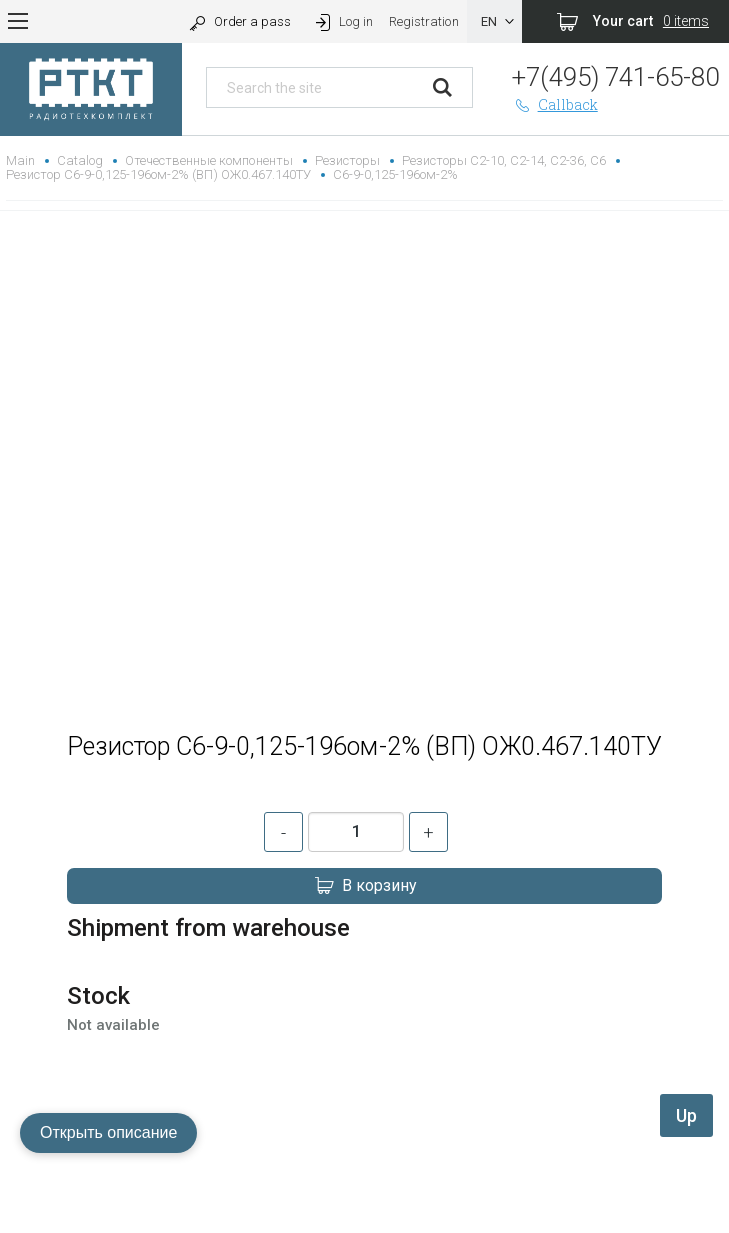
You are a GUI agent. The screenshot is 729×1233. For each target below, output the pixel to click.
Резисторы (347, 160)
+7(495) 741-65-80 (615, 77)
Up (686, 1115)
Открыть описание (108, 1132)
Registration (423, 21)
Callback (555, 104)
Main (20, 160)
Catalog (80, 160)
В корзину (365, 886)
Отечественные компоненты (208, 160)
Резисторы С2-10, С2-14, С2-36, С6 (504, 160)
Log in (342, 21)
